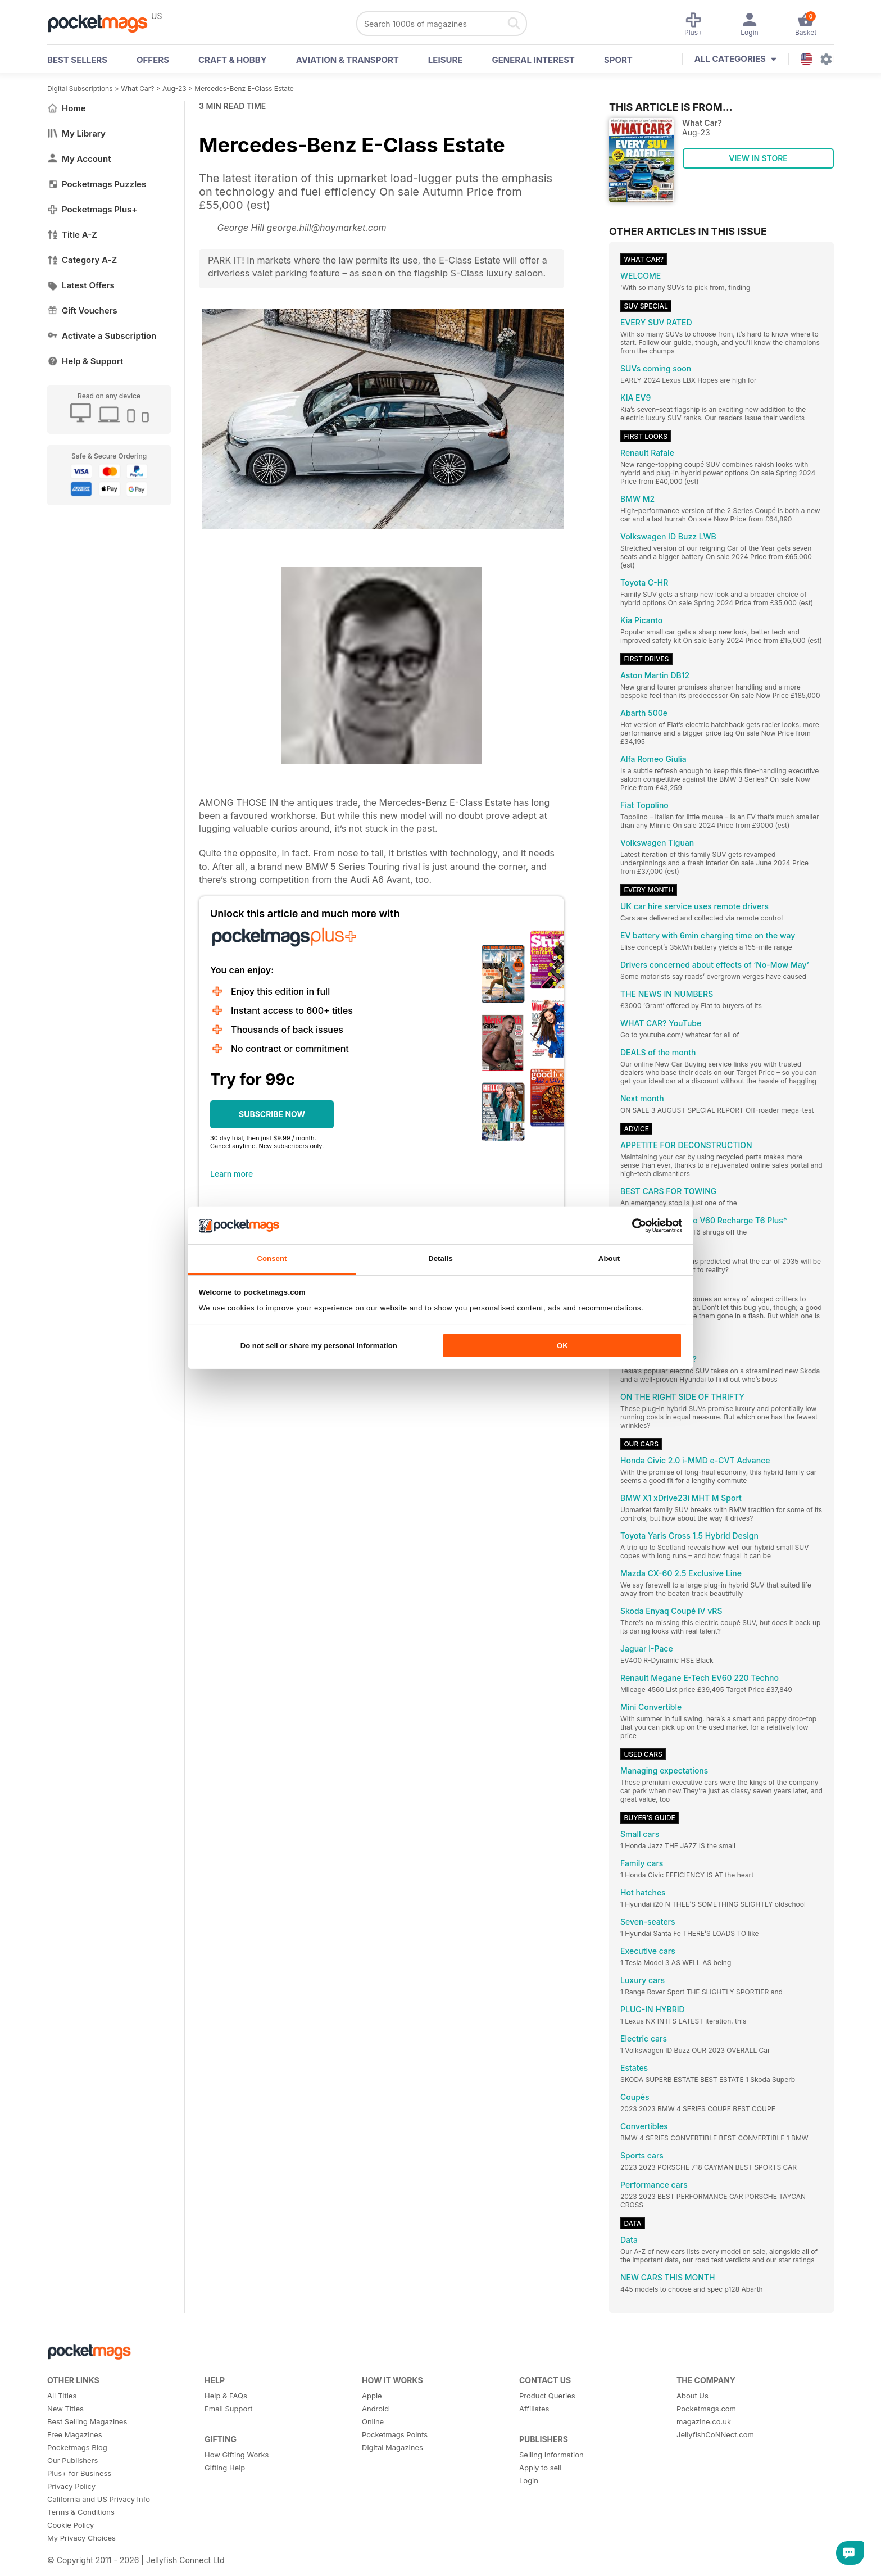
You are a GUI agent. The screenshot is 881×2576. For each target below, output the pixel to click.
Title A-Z (72, 234)
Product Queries (547, 2395)
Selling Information (551, 2454)
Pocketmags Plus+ (92, 209)
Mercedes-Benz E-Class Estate (243, 88)
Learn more (231, 1173)
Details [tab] (440, 1258)
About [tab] (609, 1258)
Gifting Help (225, 2467)
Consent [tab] (272, 1258)
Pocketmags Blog (77, 2447)
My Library (76, 133)
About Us (692, 2395)
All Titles (61, 2395)
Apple (372, 2395)
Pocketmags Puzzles (96, 184)
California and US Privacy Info (98, 2499)
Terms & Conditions (81, 2511)
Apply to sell (540, 2467)
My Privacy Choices (81, 2537)
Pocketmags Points (395, 2434)
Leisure (445, 60)
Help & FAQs (226, 2395)
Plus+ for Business (79, 2473)
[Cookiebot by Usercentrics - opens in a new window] (633, 1225)
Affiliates (534, 2408)
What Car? (137, 88)
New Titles (65, 2408)
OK (562, 1345)
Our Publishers (72, 2460)
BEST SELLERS (77, 60)
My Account (79, 158)
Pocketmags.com (706, 2408)
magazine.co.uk (703, 2421)
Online (373, 2421)
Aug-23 (174, 88)
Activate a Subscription (101, 335)
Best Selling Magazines (87, 2421)
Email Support (229, 2408)
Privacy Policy (71, 2486)
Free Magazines (74, 2434)
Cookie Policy (70, 2524)
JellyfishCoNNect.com (715, 2434)
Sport (618, 60)
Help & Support (85, 361)
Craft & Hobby (232, 60)
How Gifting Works (237, 2454)
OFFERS (153, 60)
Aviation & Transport (347, 60)
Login (528, 2480)
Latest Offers (81, 285)
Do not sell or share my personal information (318, 1345)
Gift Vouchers (82, 310)
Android (375, 2408)
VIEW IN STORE (758, 158)
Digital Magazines (392, 2447)
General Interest (533, 60)
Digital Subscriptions (80, 88)
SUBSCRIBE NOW (272, 1114)
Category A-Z (82, 260)
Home (66, 108)
